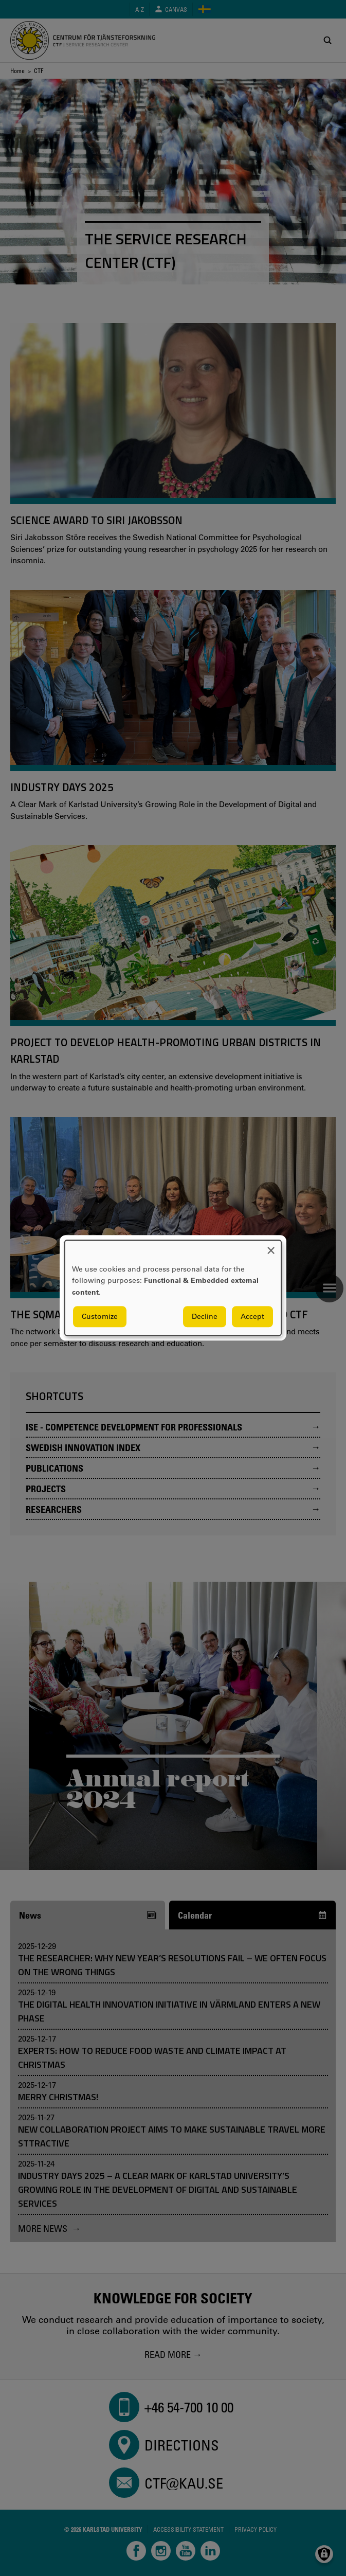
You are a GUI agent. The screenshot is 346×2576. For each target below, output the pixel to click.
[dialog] (173, 1287)
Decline (204, 1316)
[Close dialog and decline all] (271, 1246)
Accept (252, 1316)
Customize (100, 1316)
